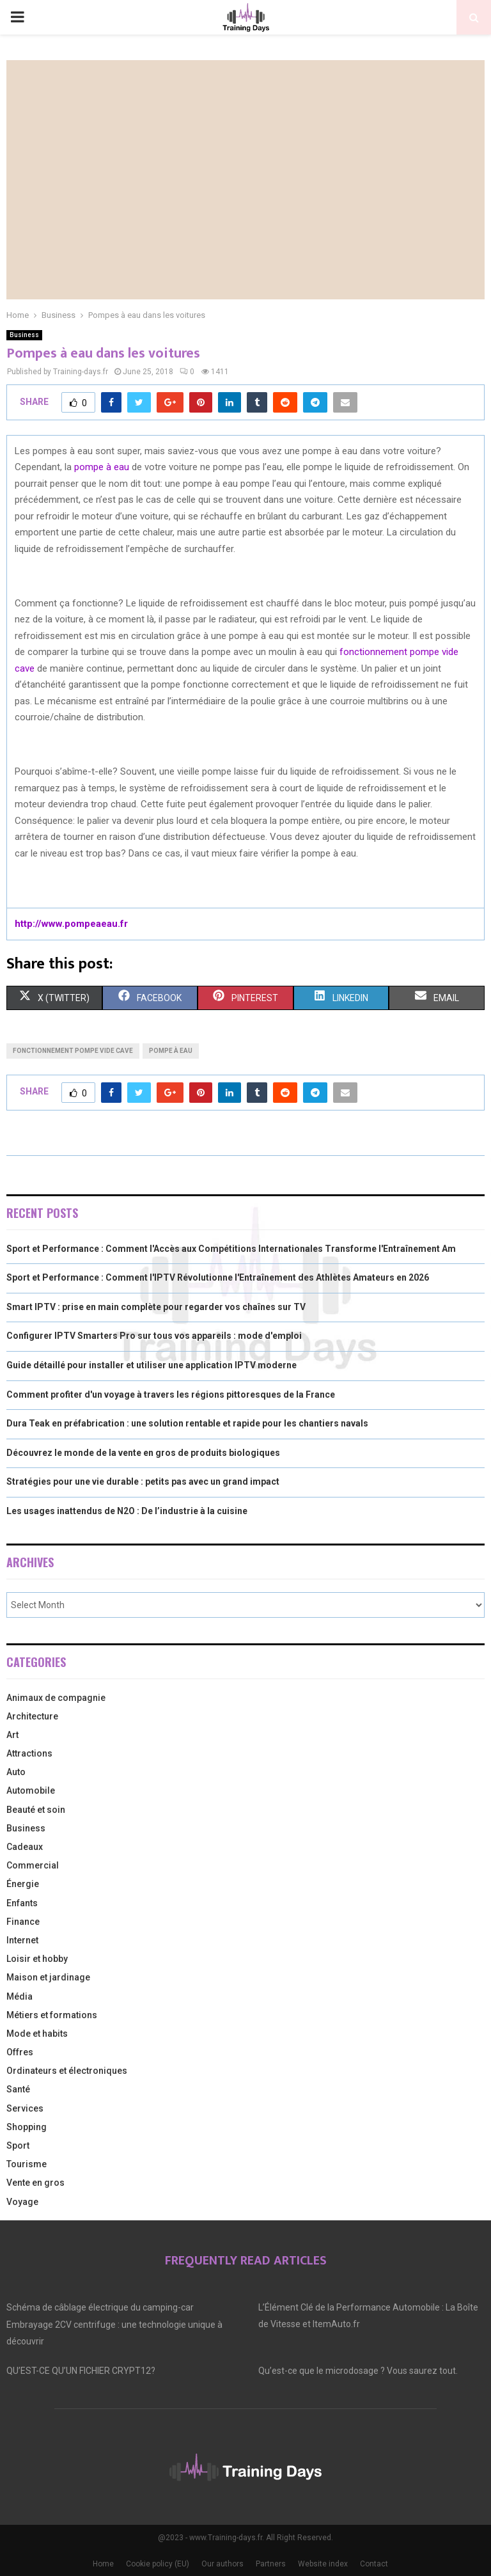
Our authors (222, 2563)
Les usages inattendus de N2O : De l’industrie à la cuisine (126, 1511)
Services (24, 2108)
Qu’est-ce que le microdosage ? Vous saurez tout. (358, 2371)
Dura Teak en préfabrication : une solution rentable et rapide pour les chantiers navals (187, 1423)
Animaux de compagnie (55, 1698)
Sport (17, 2145)
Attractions (29, 1753)
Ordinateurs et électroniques (66, 2071)
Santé (18, 2089)
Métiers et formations (51, 2015)
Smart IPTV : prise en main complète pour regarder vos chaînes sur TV (156, 1307)
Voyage (22, 2202)
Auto (16, 1772)
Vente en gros (35, 2182)
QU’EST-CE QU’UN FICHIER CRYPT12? (80, 2371)
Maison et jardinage (48, 1977)
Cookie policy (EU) (157, 2563)
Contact (374, 2563)
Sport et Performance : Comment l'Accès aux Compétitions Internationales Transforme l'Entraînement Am (231, 1249)
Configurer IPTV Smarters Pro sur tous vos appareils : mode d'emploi (154, 1336)
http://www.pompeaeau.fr (71, 923)
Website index (323, 2563)
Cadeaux (24, 1847)
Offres (19, 2052)
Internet (22, 1940)
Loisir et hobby (37, 1959)
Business (24, 334)
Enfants (22, 1903)
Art (12, 1735)
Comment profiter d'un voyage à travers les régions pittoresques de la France (170, 1394)
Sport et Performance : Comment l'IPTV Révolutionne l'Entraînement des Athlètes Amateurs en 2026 (217, 1277)
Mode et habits (37, 2033)
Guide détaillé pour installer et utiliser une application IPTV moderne (151, 1365)
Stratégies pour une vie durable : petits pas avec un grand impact (142, 1481)
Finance (23, 1921)
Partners (271, 2563)
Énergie (22, 1884)
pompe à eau (101, 467)
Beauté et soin (35, 1810)
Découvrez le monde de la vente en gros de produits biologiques (143, 1453)
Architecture (32, 1716)
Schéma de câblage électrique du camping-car (100, 2307)
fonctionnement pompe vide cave (73, 1050)
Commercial (32, 1865)
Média (19, 1996)
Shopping (26, 2127)
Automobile (30, 1790)
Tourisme (26, 2164)
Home (103, 2563)
